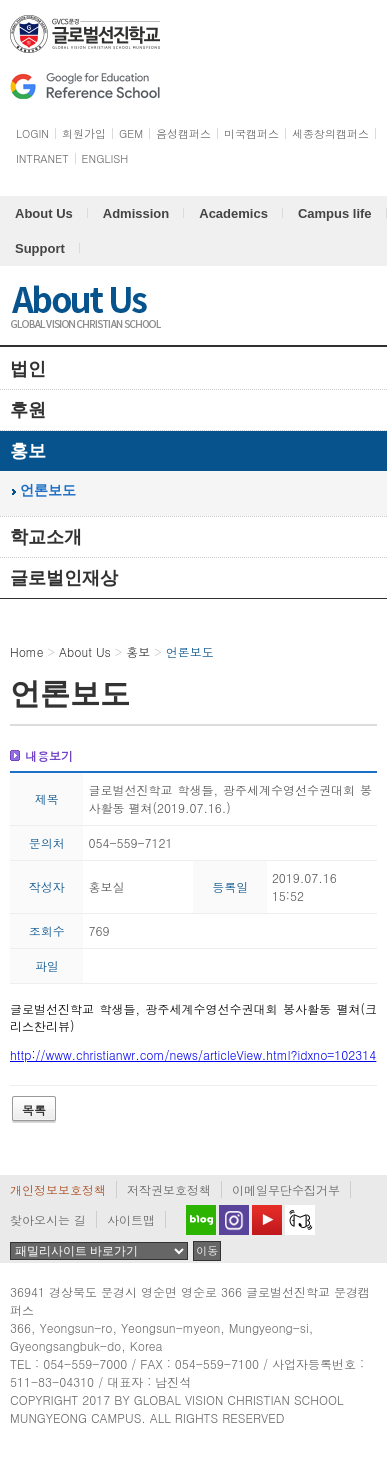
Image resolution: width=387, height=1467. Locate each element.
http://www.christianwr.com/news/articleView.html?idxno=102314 (193, 1054)
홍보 (28, 451)
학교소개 (46, 537)
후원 (28, 410)
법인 (28, 369)
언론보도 (48, 490)
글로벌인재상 (64, 578)
